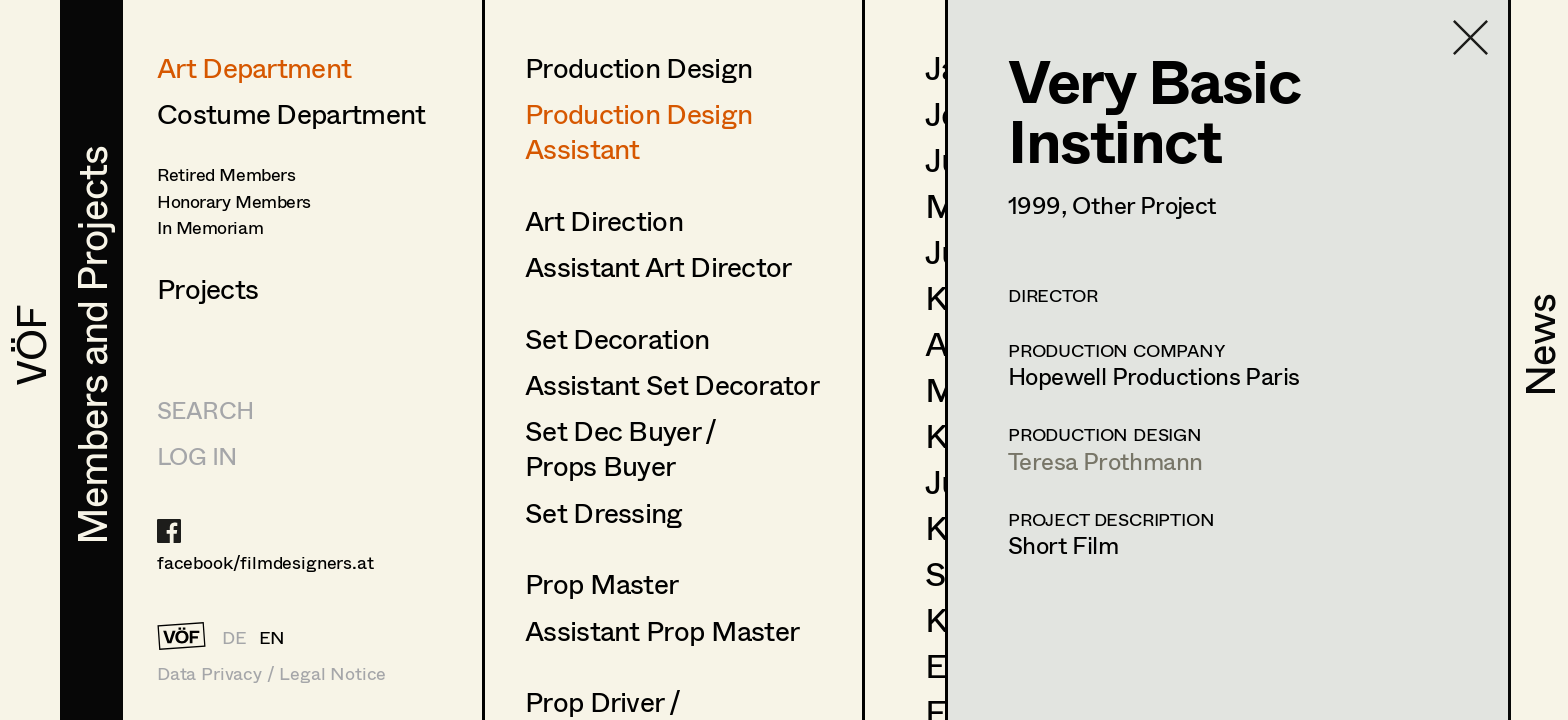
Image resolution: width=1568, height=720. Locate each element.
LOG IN (196, 455)
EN (272, 637)
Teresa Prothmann (1105, 460)
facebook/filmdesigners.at (265, 562)
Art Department (254, 67)
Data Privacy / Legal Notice (271, 673)
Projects (207, 288)
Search (205, 409)
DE (234, 637)
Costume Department (291, 113)
